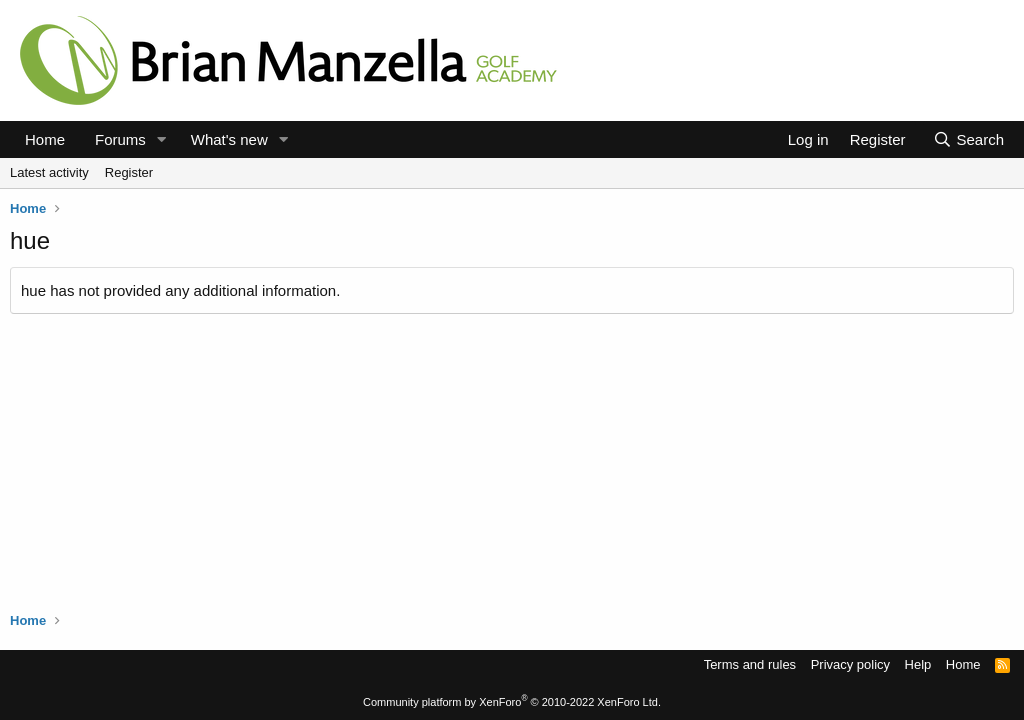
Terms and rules (750, 664)
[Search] (968, 139)
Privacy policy (850, 664)
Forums (120, 139)
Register (129, 172)
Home (45, 139)
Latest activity (49, 172)
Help (918, 664)
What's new (229, 139)
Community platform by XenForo (512, 702)
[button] (162, 139)
